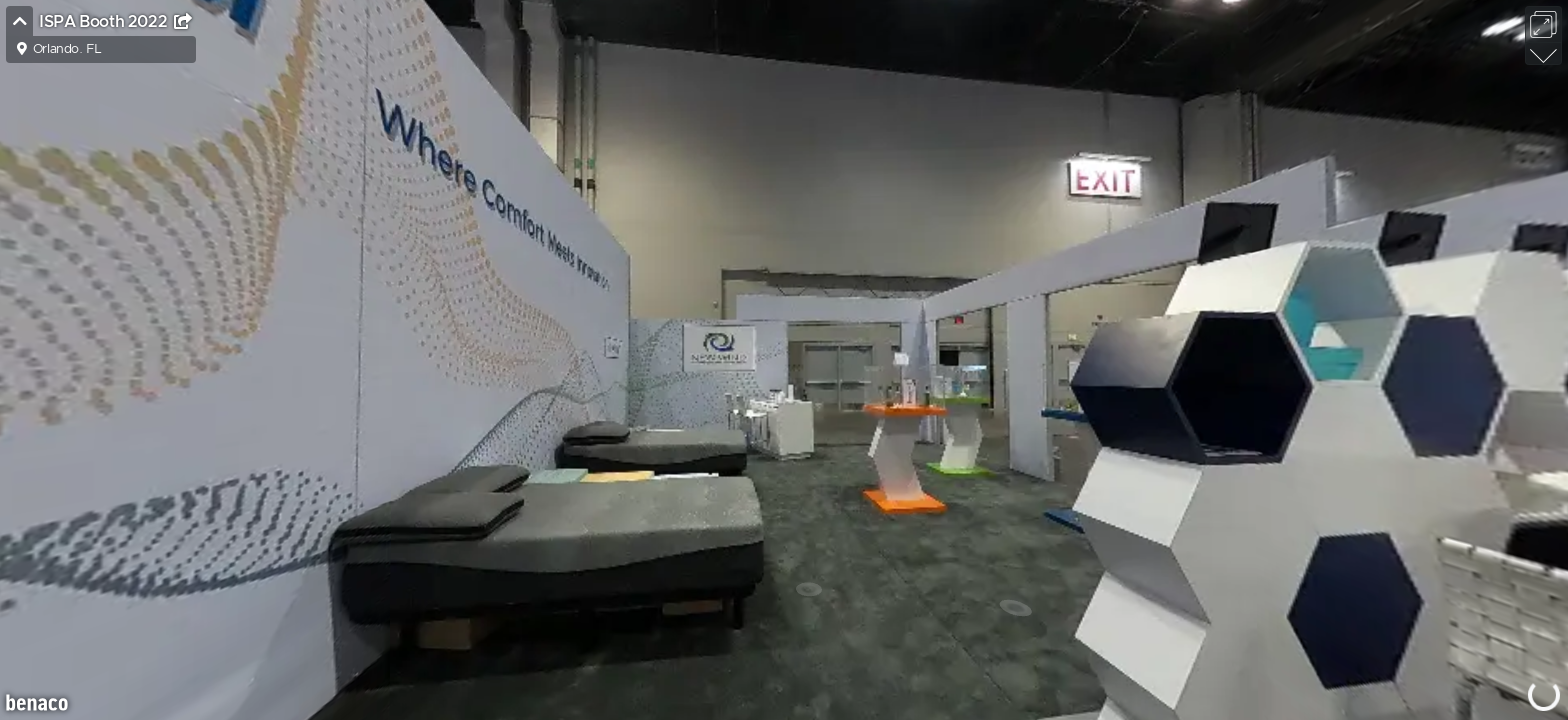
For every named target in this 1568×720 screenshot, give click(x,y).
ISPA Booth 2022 (105, 22)
